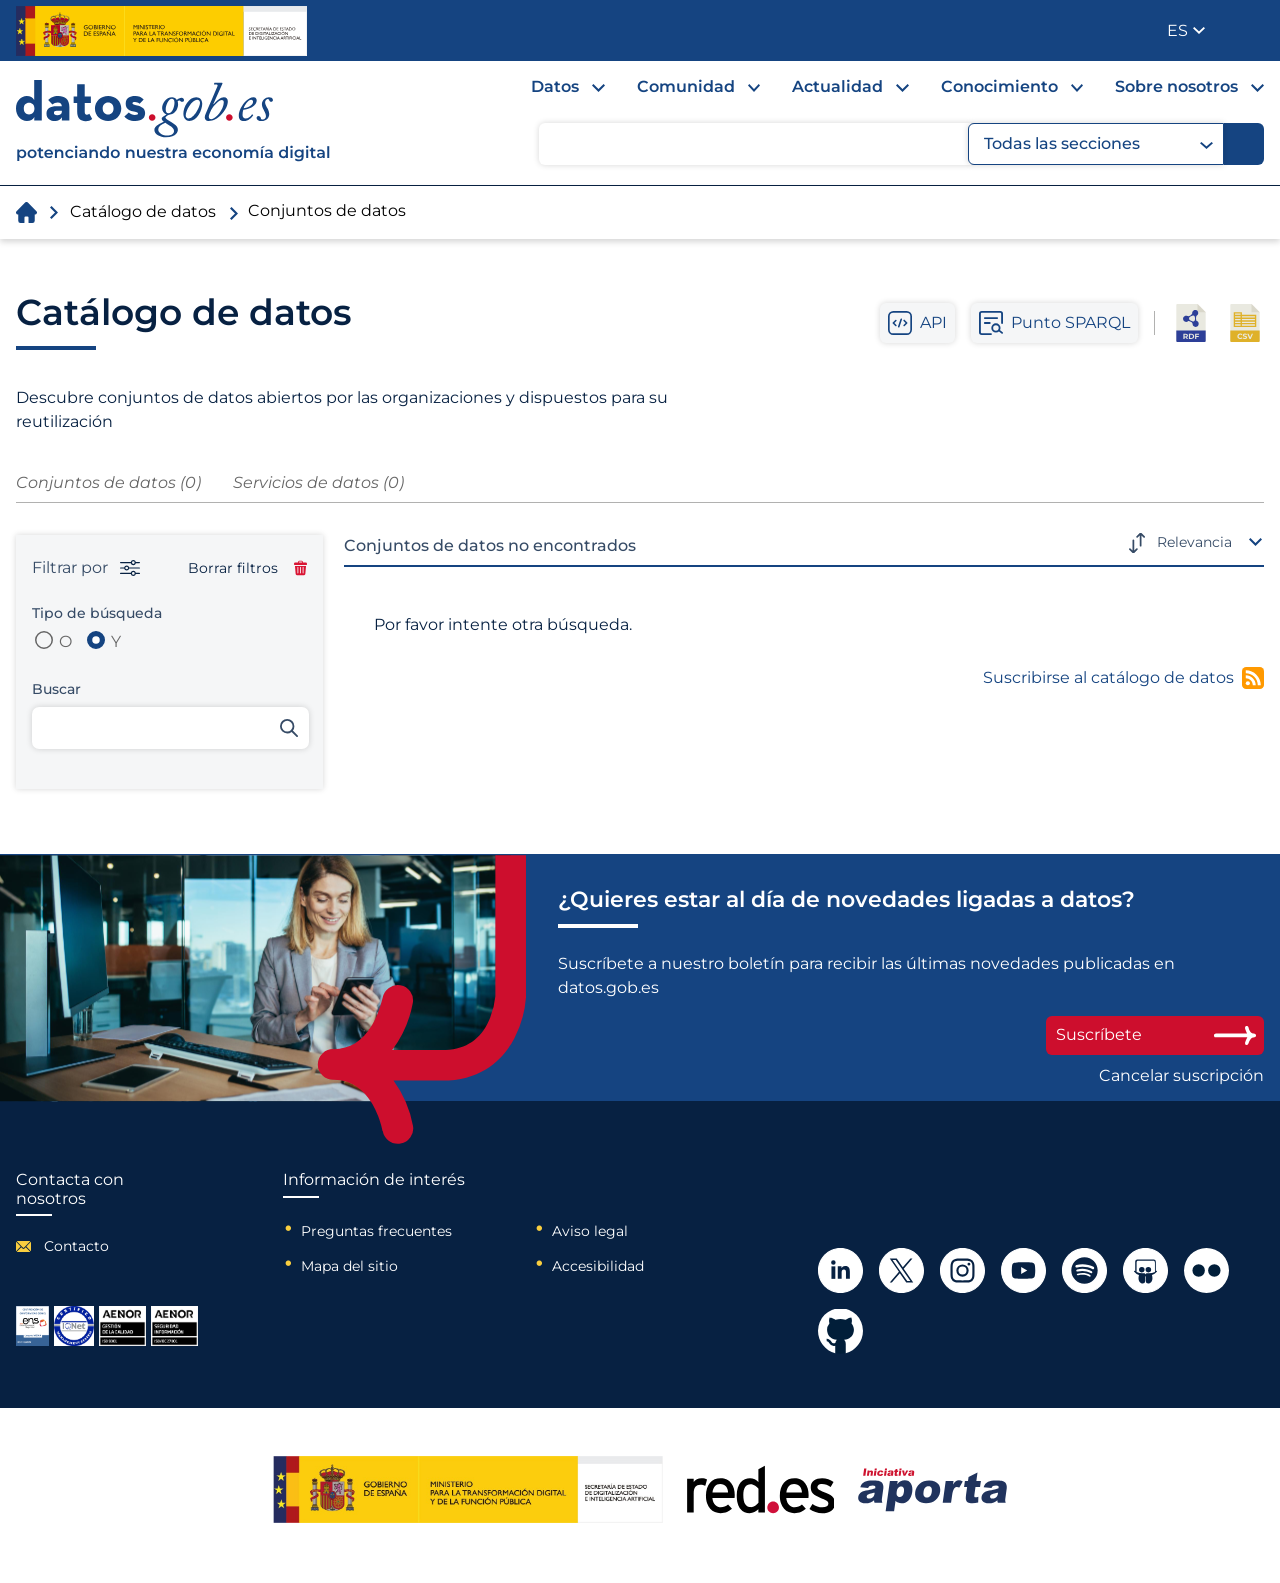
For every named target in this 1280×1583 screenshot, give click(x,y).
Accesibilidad (598, 1266)
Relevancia (1194, 542)
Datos (555, 86)
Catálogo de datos (143, 211)
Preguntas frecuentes (376, 1231)
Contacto (76, 1246)
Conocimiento (999, 86)
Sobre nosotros (1176, 86)
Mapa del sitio (349, 1266)
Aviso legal (590, 1231)
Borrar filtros (247, 568)
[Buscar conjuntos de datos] (170, 728)
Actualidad (837, 86)
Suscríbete (1155, 1034)
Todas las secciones (1098, 144)
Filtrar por (86, 568)
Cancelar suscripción (1181, 1076)
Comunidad (686, 86)
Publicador (1250, 29)
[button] (1186, 30)
